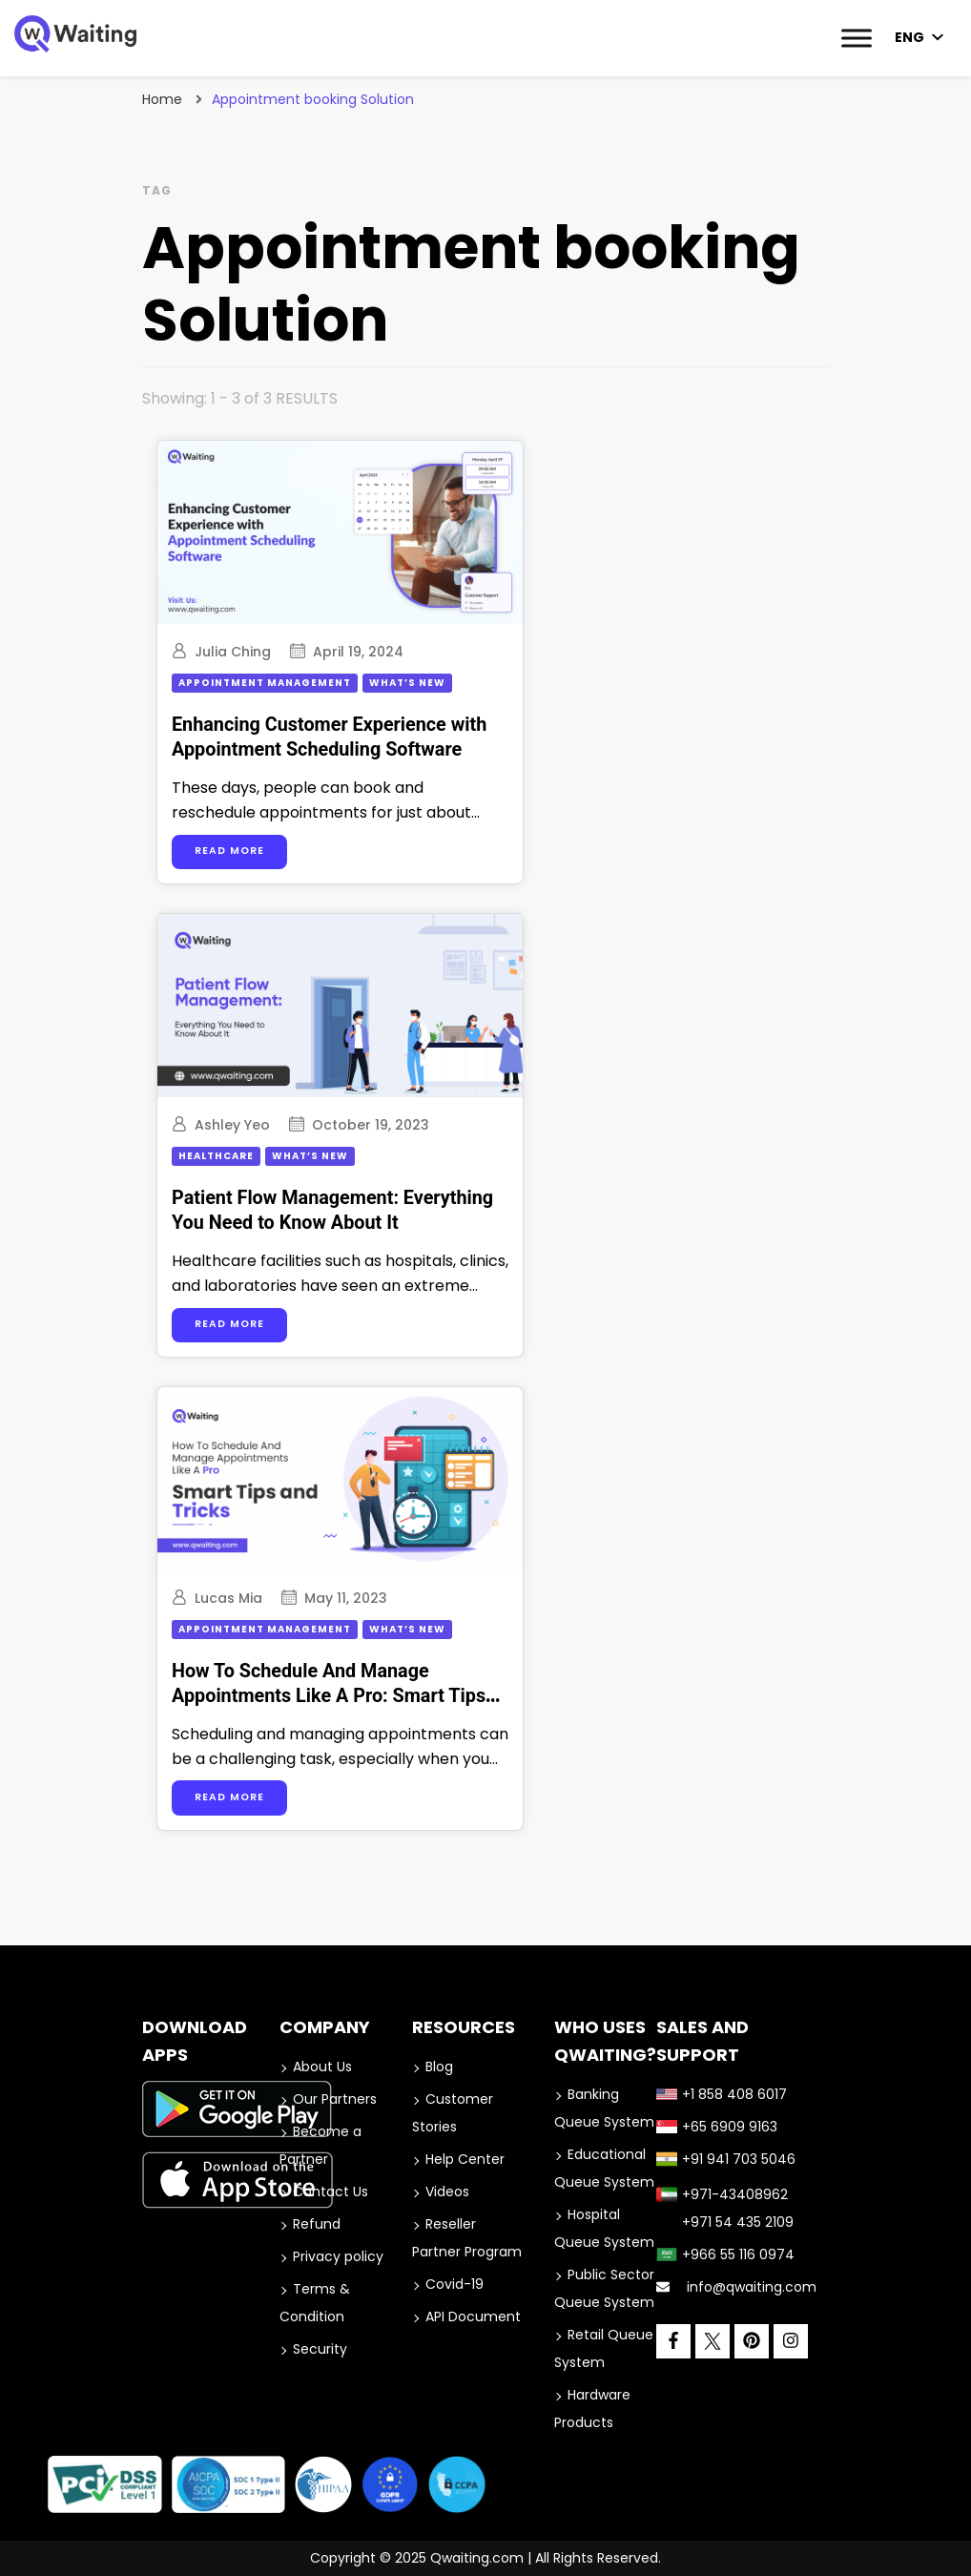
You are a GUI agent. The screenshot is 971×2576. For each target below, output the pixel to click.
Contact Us (330, 2191)
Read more (229, 850)
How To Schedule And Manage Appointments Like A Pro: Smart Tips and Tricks (329, 1696)
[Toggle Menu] (856, 38)
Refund (317, 2223)
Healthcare (216, 1156)
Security (320, 2348)
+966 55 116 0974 (725, 2254)
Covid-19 (454, 2284)
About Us (322, 2066)
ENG (909, 37)
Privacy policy (338, 2256)
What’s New (407, 682)
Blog (439, 2066)
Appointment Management (264, 682)
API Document (473, 2316)
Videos (447, 2191)
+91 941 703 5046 (725, 2159)
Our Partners (335, 2099)
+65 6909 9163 (716, 2126)
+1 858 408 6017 (721, 2094)
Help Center (465, 2159)
